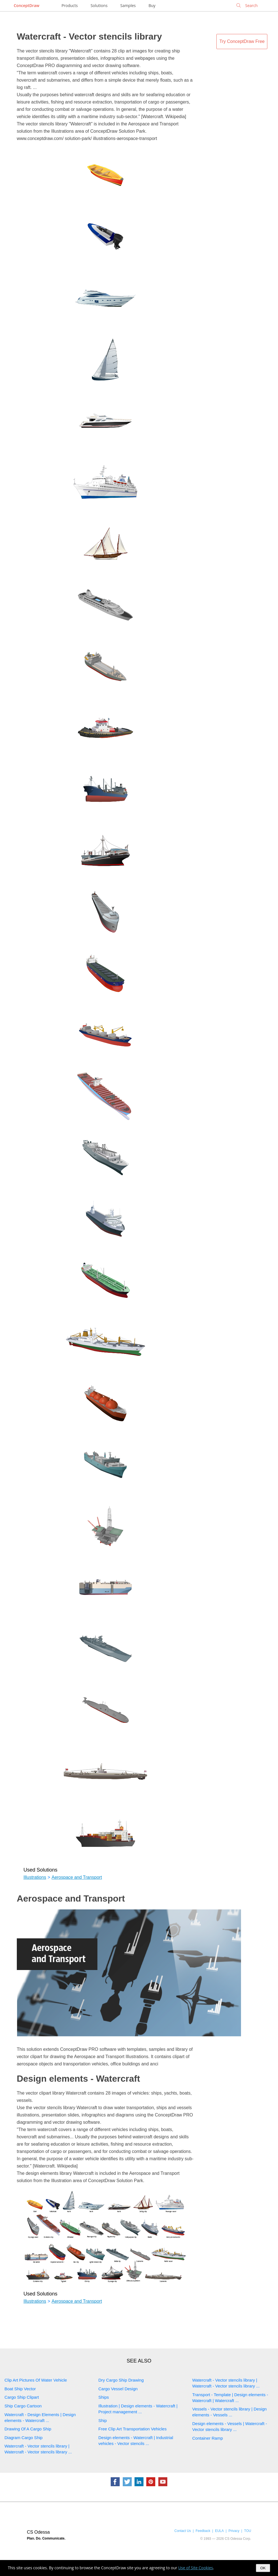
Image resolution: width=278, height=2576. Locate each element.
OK (263, 2568)
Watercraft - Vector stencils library (89, 36)
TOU (247, 2531)
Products (69, 5)
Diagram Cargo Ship (23, 2437)
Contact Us (182, 2531)
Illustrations (35, 1877)
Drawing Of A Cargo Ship (27, 2428)
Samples (128, 5)
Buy (152, 5)
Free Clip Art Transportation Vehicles (132, 2428)
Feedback (203, 2531)
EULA (219, 2531)
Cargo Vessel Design (118, 2388)
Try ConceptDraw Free (242, 41)
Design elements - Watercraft (78, 2079)
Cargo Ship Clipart (21, 2397)
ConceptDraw (26, 5)
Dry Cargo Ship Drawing (121, 2380)
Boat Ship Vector (20, 2388)
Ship (102, 2420)
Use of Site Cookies (195, 2567)
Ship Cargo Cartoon (23, 2405)
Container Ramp (207, 2438)
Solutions (99, 5)
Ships (103, 2397)
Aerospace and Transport (77, 1877)
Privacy (233, 2531)
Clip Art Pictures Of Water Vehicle (35, 2380)
